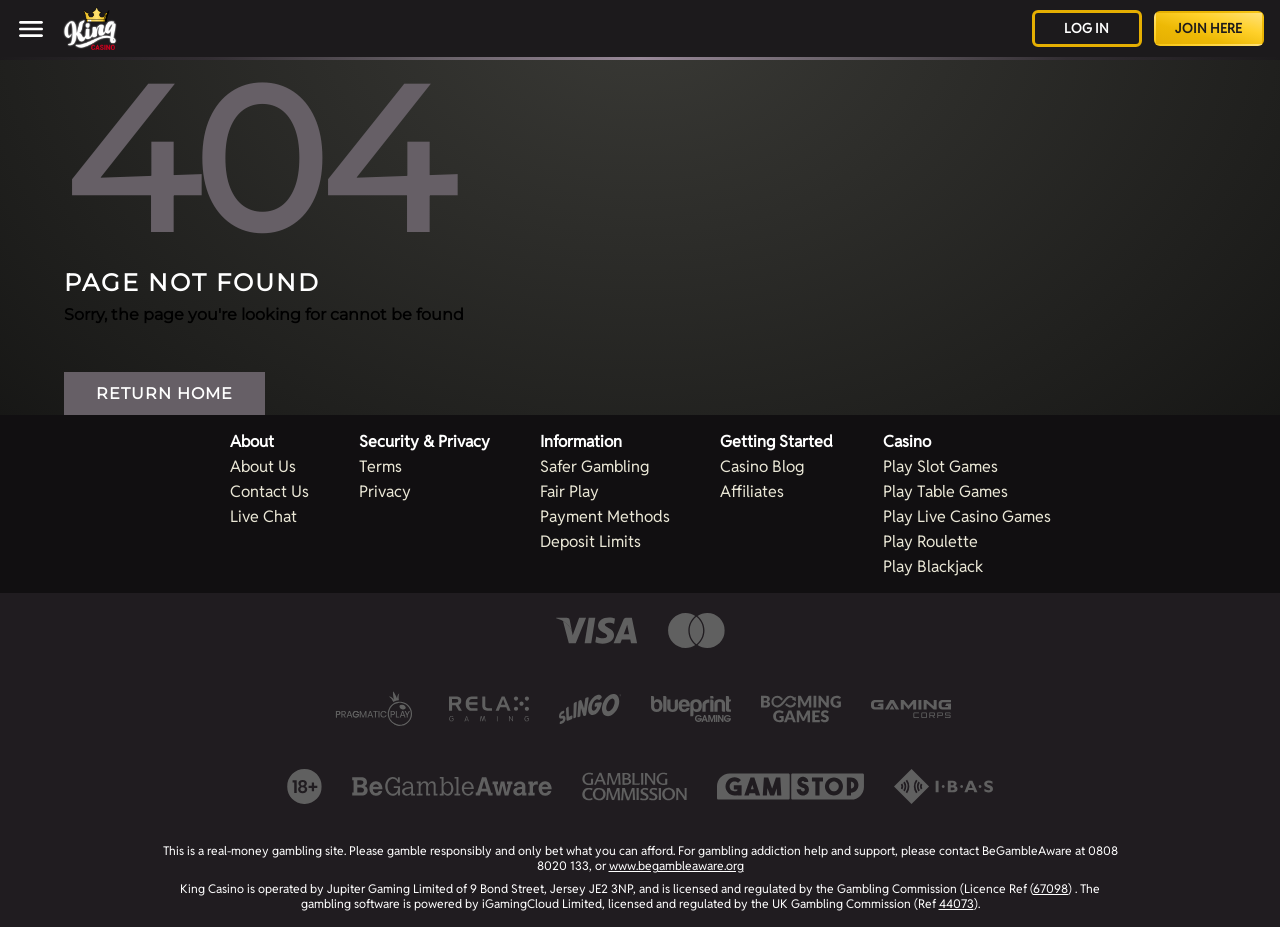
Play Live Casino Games (967, 516)
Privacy (385, 491)
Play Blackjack (933, 566)
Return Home (164, 393)
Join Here (1208, 28)
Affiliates (752, 491)
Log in (1086, 28)
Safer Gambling (594, 466)
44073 (956, 903)
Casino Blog (762, 466)
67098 (1050, 888)
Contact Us (269, 491)
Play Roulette (930, 541)
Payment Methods (605, 516)
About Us (263, 466)
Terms (380, 466)
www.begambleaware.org (676, 865)
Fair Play (569, 491)
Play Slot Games (940, 466)
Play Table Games (945, 491)
